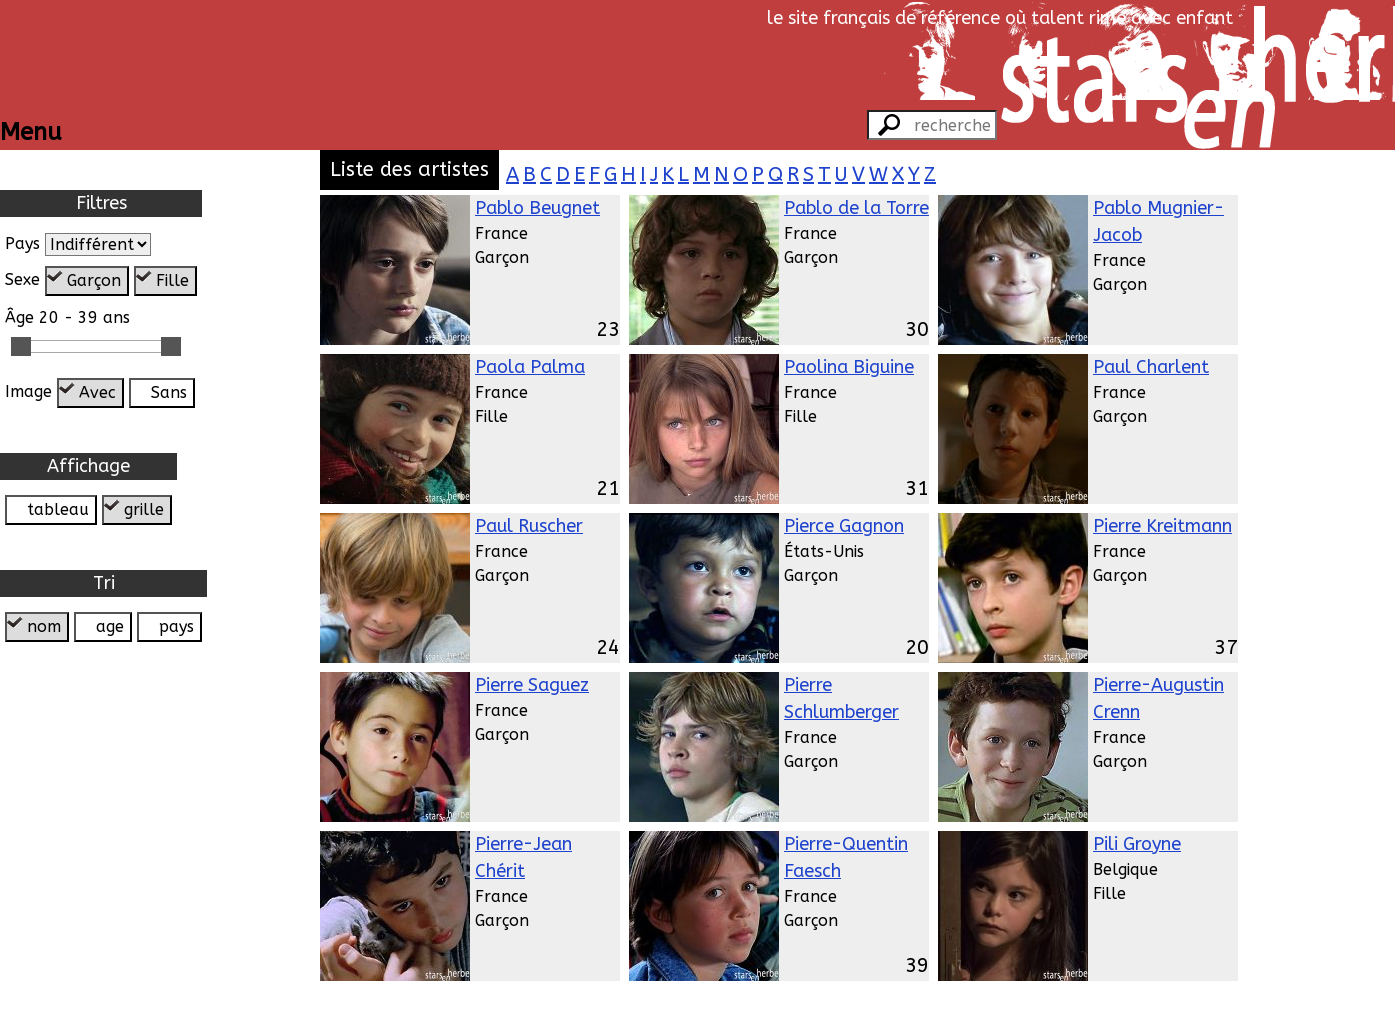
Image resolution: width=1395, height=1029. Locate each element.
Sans (169, 392)
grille (144, 509)
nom (44, 626)
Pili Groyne (1137, 844)
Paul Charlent (1151, 367)
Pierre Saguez (532, 685)
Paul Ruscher (529, 526)
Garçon (94, 280)
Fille (172, 280)
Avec (97, 392)
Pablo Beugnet (537, 208)
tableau (58, 509)
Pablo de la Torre (856, 208)
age (110, 626)
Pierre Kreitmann (1162, 526)
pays (176, 626)
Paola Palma (530, 367)
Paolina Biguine (849, 367)
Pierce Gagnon (844, 526)
